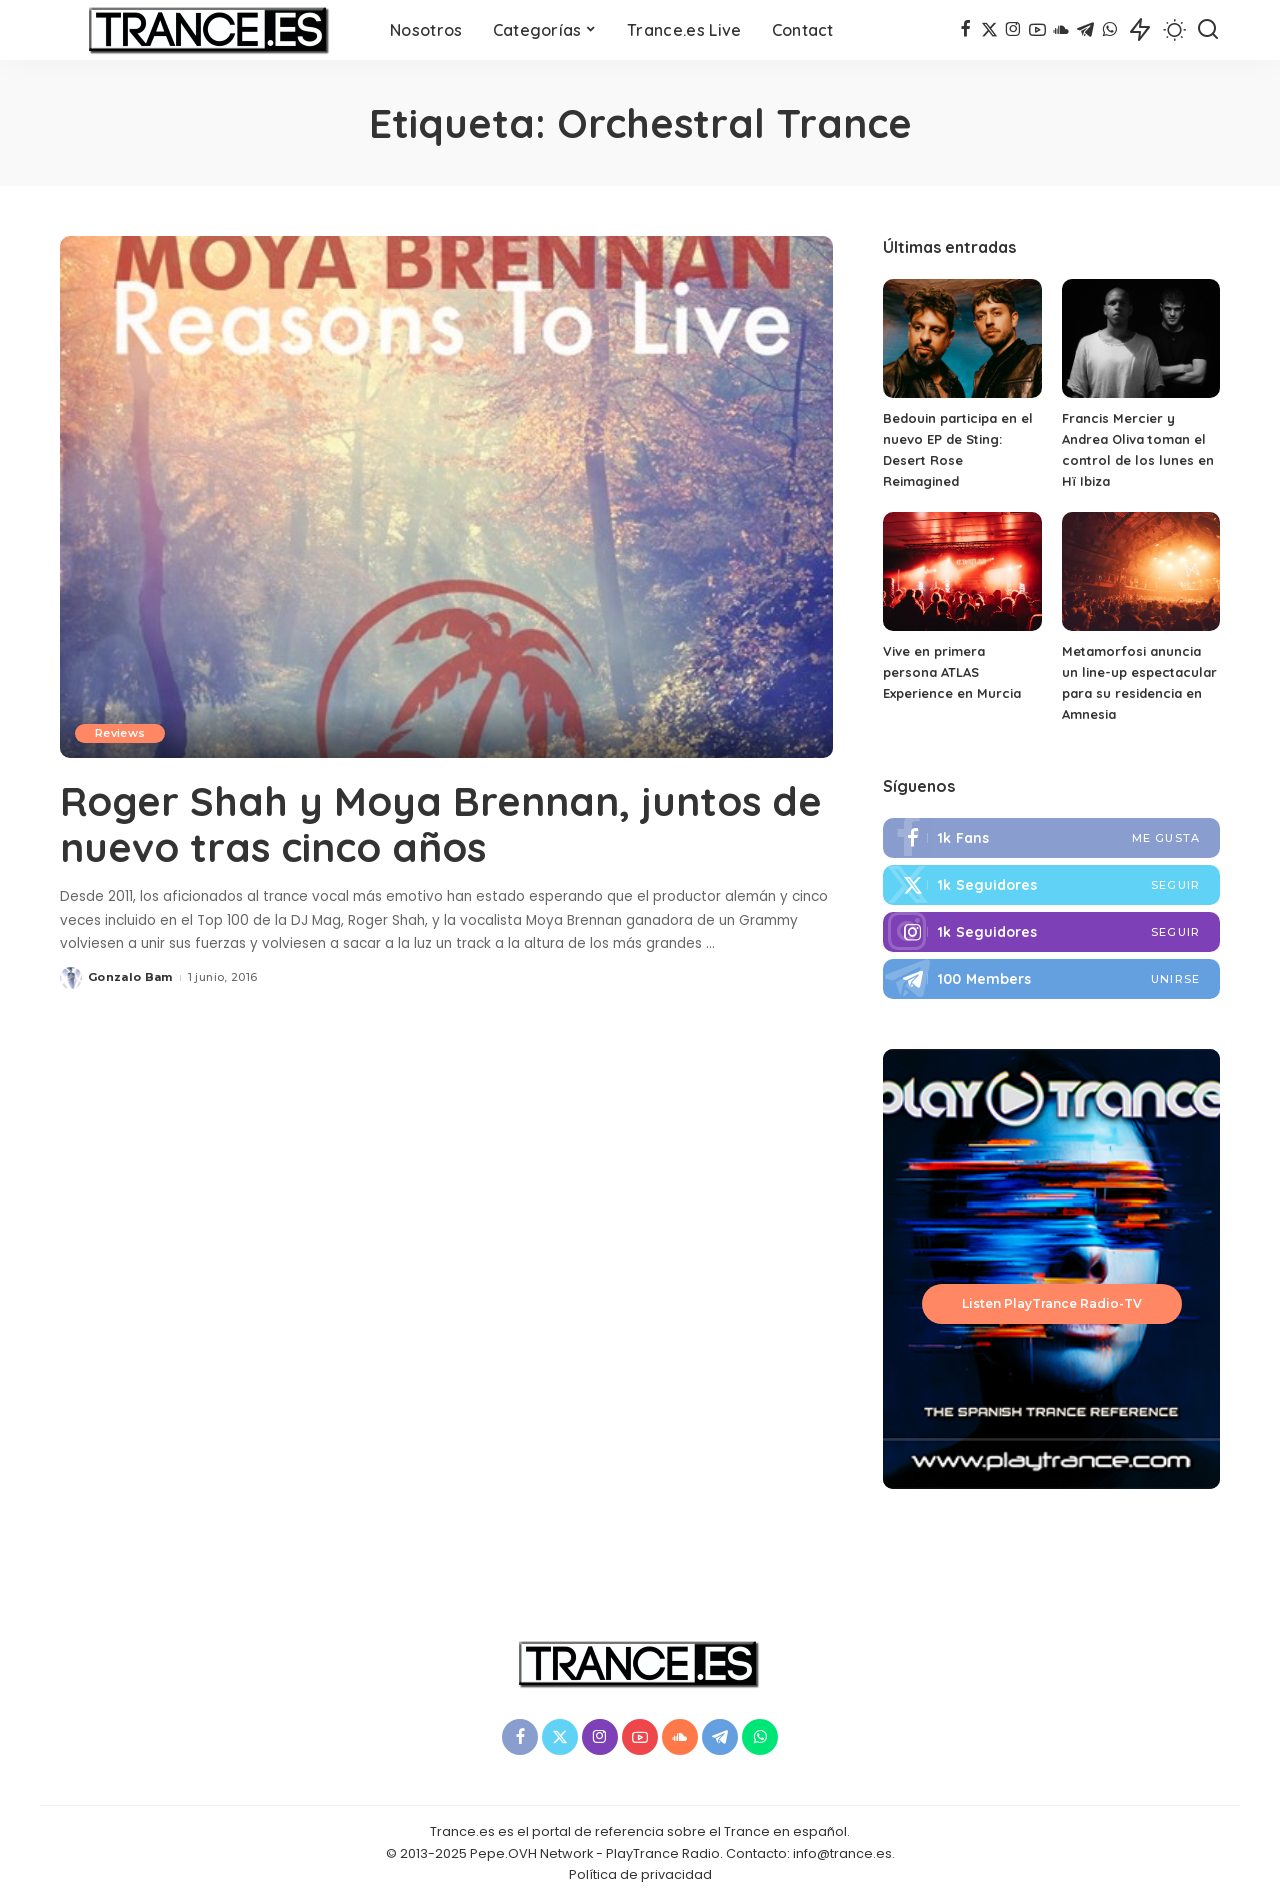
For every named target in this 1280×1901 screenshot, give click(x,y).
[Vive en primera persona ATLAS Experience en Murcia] (962, 571)
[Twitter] (989, 30)
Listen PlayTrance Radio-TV (1052, 1303)
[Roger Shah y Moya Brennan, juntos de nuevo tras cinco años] (446, 497)
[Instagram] (1013, 30)
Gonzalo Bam (130, 977)
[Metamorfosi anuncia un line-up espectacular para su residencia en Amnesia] (1141, 571)
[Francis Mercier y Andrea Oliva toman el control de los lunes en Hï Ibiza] (1141, 338)
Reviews (120, 733)
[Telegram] (1085, 30)
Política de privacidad (640, 1874)
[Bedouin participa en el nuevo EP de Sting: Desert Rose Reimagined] (962, 338)
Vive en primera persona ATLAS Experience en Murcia (952, 672)
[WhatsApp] (1109, 30)
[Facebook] (965, 30)
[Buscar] (1208, 30)
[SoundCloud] (1061, 30)
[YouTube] (1037, 30)
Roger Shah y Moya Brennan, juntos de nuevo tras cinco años (441, 824)
